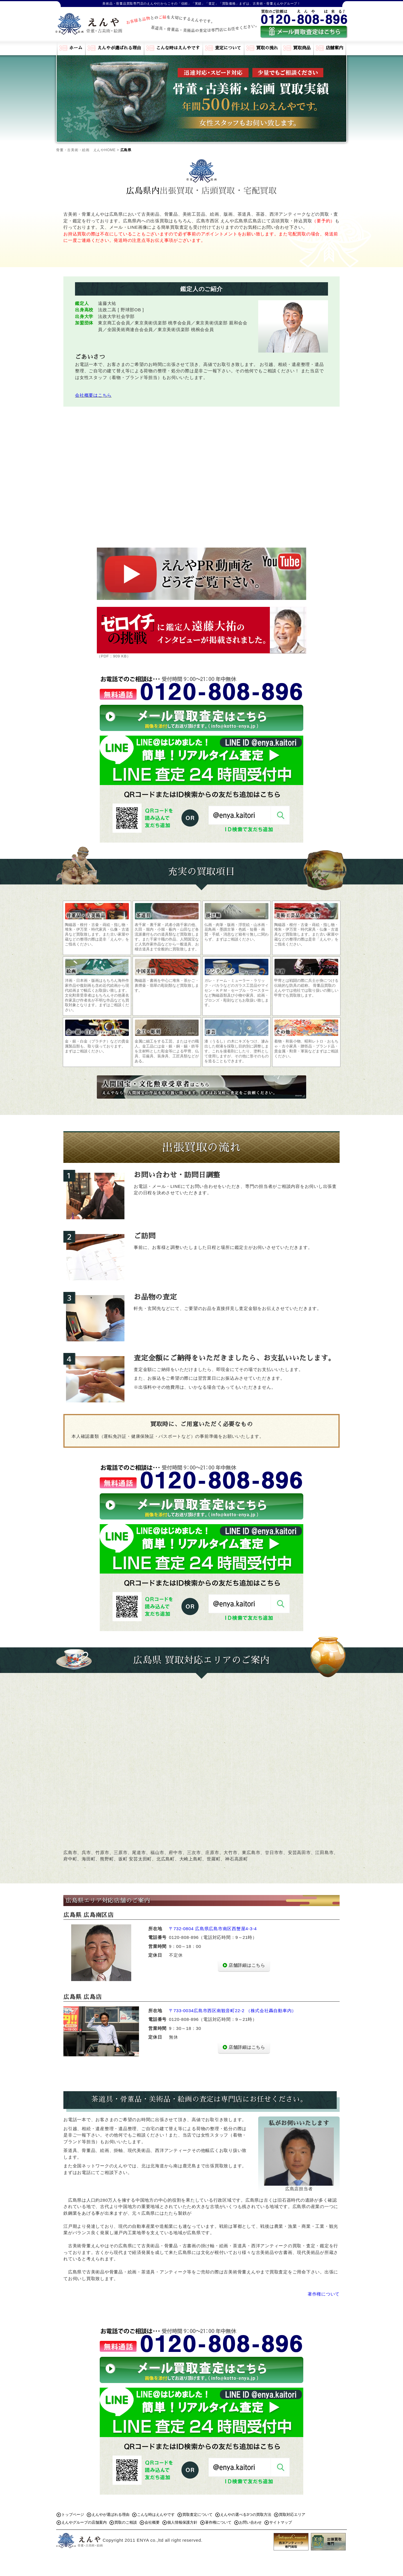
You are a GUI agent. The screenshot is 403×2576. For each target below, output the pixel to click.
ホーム (75, 48)
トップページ (72, 2514)
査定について (228, 48)
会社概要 (152, 2522)
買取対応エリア (292, 2514)
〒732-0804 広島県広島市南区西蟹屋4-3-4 (213, 1928)
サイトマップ (280, 2522)
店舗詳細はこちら (247, 1965)
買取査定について (197, 2514)
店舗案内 (334, 48)
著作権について (324, 2293)
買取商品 (302, 48)
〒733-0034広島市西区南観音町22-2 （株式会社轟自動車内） (232, 2010)
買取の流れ (267, 48)
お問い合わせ (250, 2522)
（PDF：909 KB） (201, 632)
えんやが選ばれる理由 (119, 48)
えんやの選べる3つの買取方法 (245, 2514)
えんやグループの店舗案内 (84, 2522)
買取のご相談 (125, 2522)
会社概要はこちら (93, 395)
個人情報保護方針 (182, 2522)
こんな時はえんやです (178, 48)
